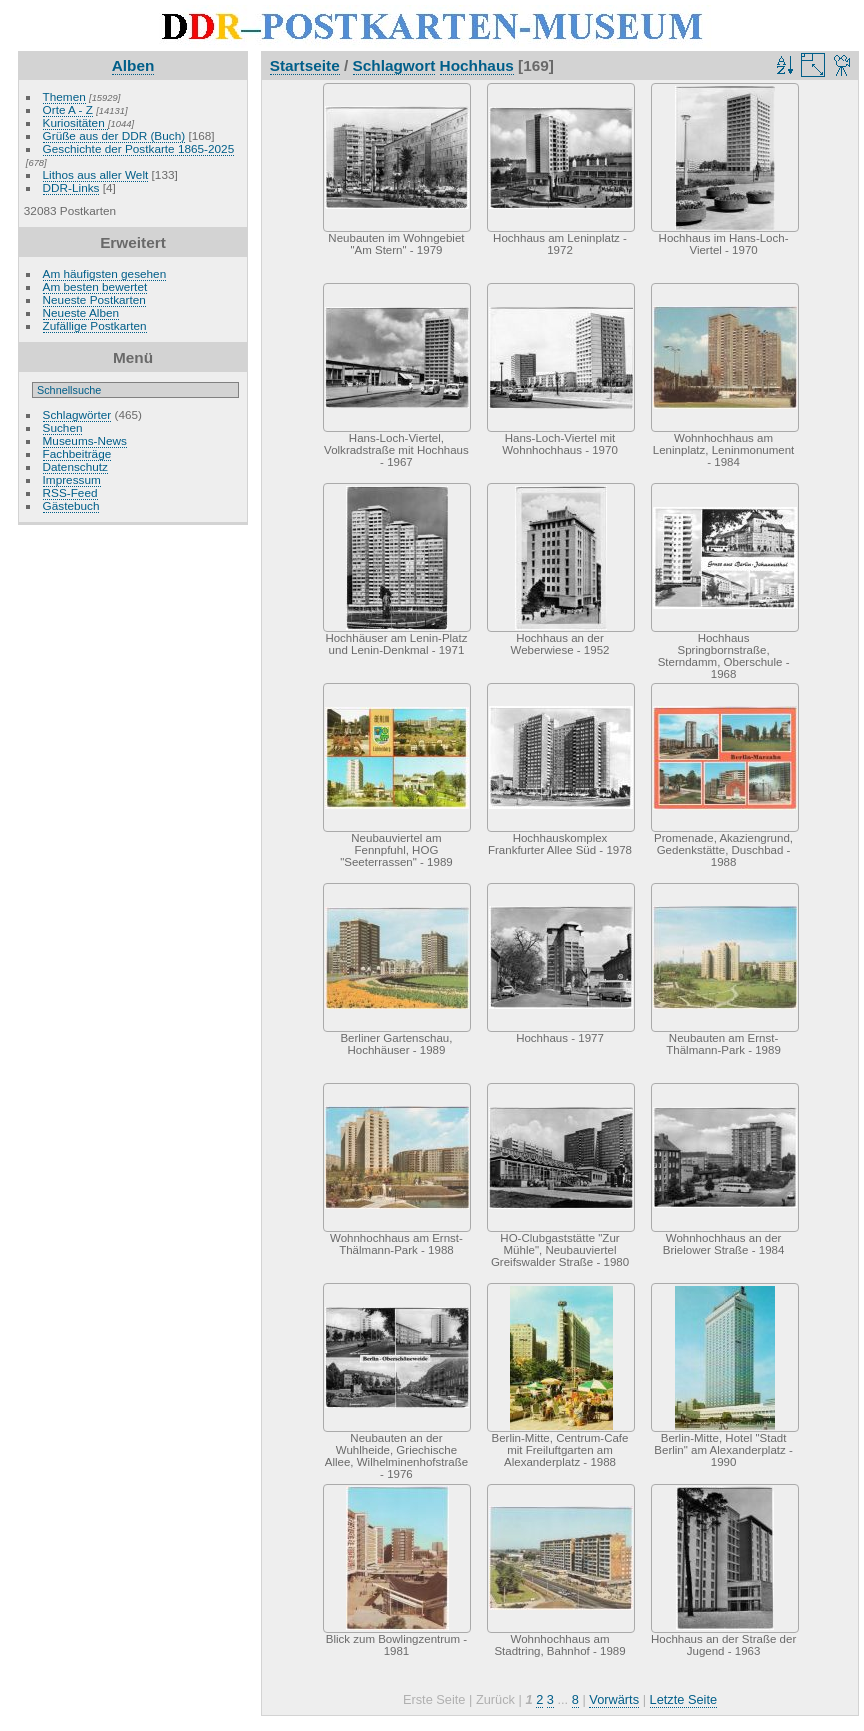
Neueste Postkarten (94, 299)
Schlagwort (394, 65)
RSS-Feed (70, 492)
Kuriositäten (75, 122)
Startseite (305, 65)
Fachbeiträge (77, 453)
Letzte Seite (684, 1699)
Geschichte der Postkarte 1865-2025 (139, 148)
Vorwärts (614, 1699)
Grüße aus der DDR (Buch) (114, 135)
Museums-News (85, 440)
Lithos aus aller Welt (96, 174)
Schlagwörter (77, 414)
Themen (64, 96)
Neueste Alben (81, 312)
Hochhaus (477, 65)
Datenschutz (75, 466)
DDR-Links (71, 187)
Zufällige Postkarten (95, 325)
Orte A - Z (68, 109)
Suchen (63, 427)
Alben (133, 65)
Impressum (72, 479)
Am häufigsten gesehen (105, 273)
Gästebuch (71, 505)
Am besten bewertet (95, 286)
